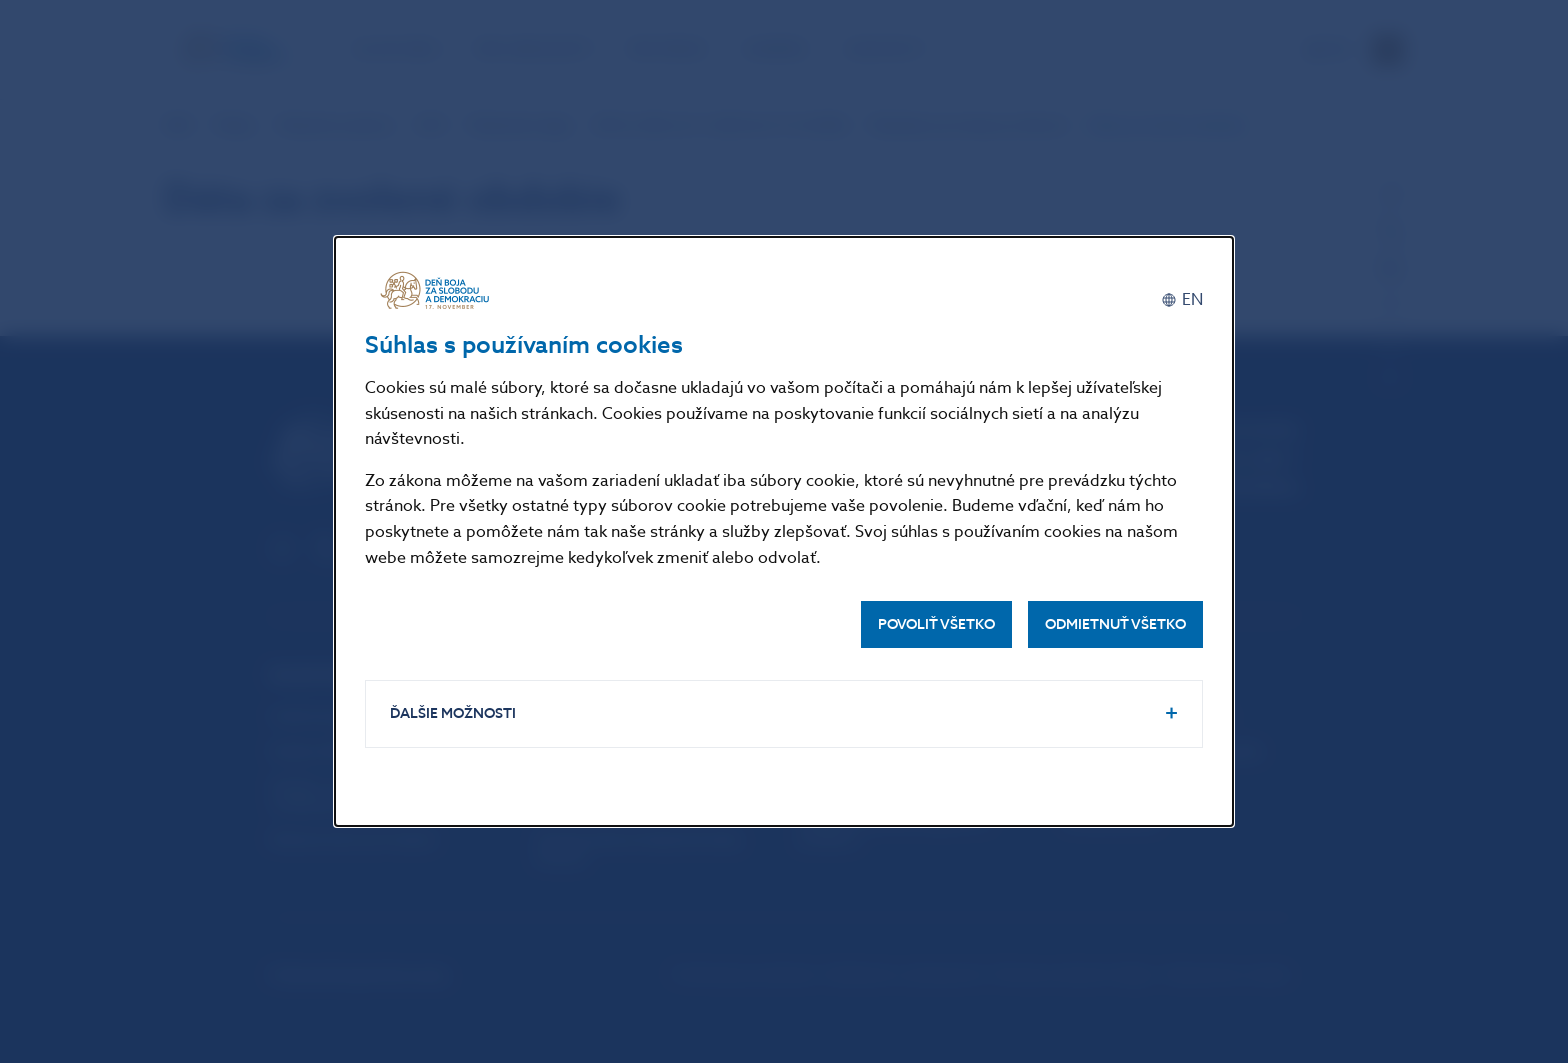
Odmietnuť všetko (1115, 624)
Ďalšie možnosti (453, 713)
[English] (1182, 299)
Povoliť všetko (936, 624)
